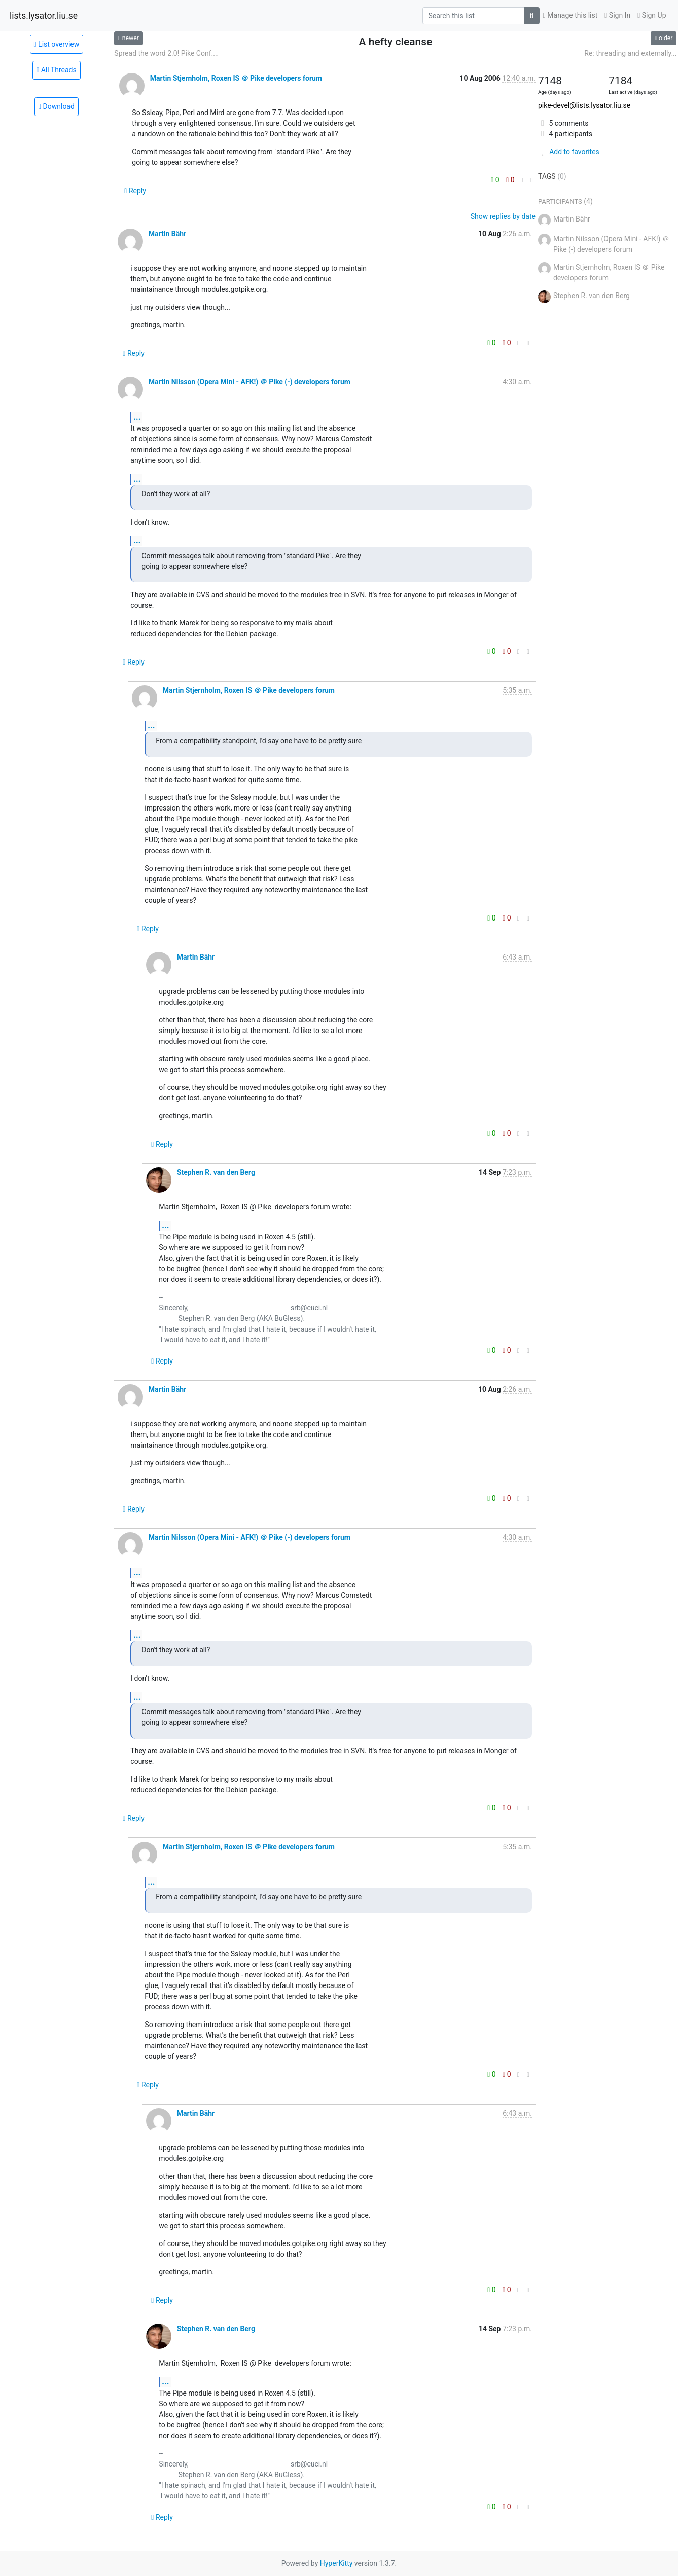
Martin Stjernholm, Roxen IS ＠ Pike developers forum (236, 78)
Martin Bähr (167, 234)
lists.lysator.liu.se (44, 16)
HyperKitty (336, 2563)
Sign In (617, 15)
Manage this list (570, 15)
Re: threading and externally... (630, 53)
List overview (57, 44)
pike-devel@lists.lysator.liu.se (584, 105)
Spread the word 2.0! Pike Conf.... (166, 53)
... (136, 417)
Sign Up (651, 15)
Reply (135, 191)
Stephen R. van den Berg (216, 1172)
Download (57, 106)
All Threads (57, 70)
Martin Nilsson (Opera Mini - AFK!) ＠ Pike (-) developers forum (249, 382)
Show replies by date (503, 216)
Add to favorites (568, 152)
